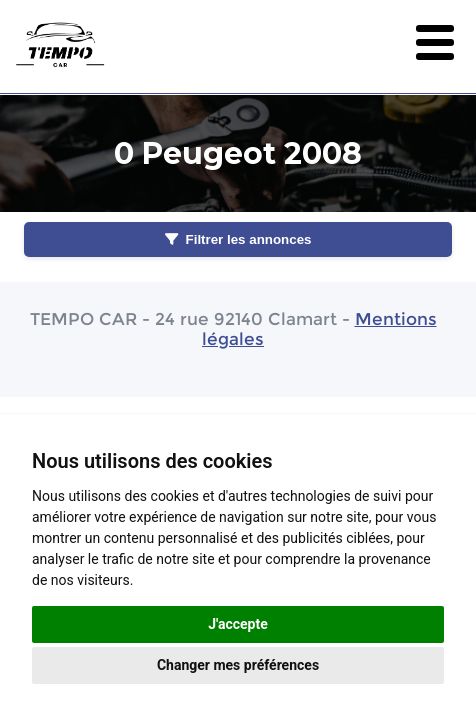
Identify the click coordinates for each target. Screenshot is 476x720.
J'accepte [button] (238, 624)
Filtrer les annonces (238, 239)
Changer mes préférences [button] (238, 665)
